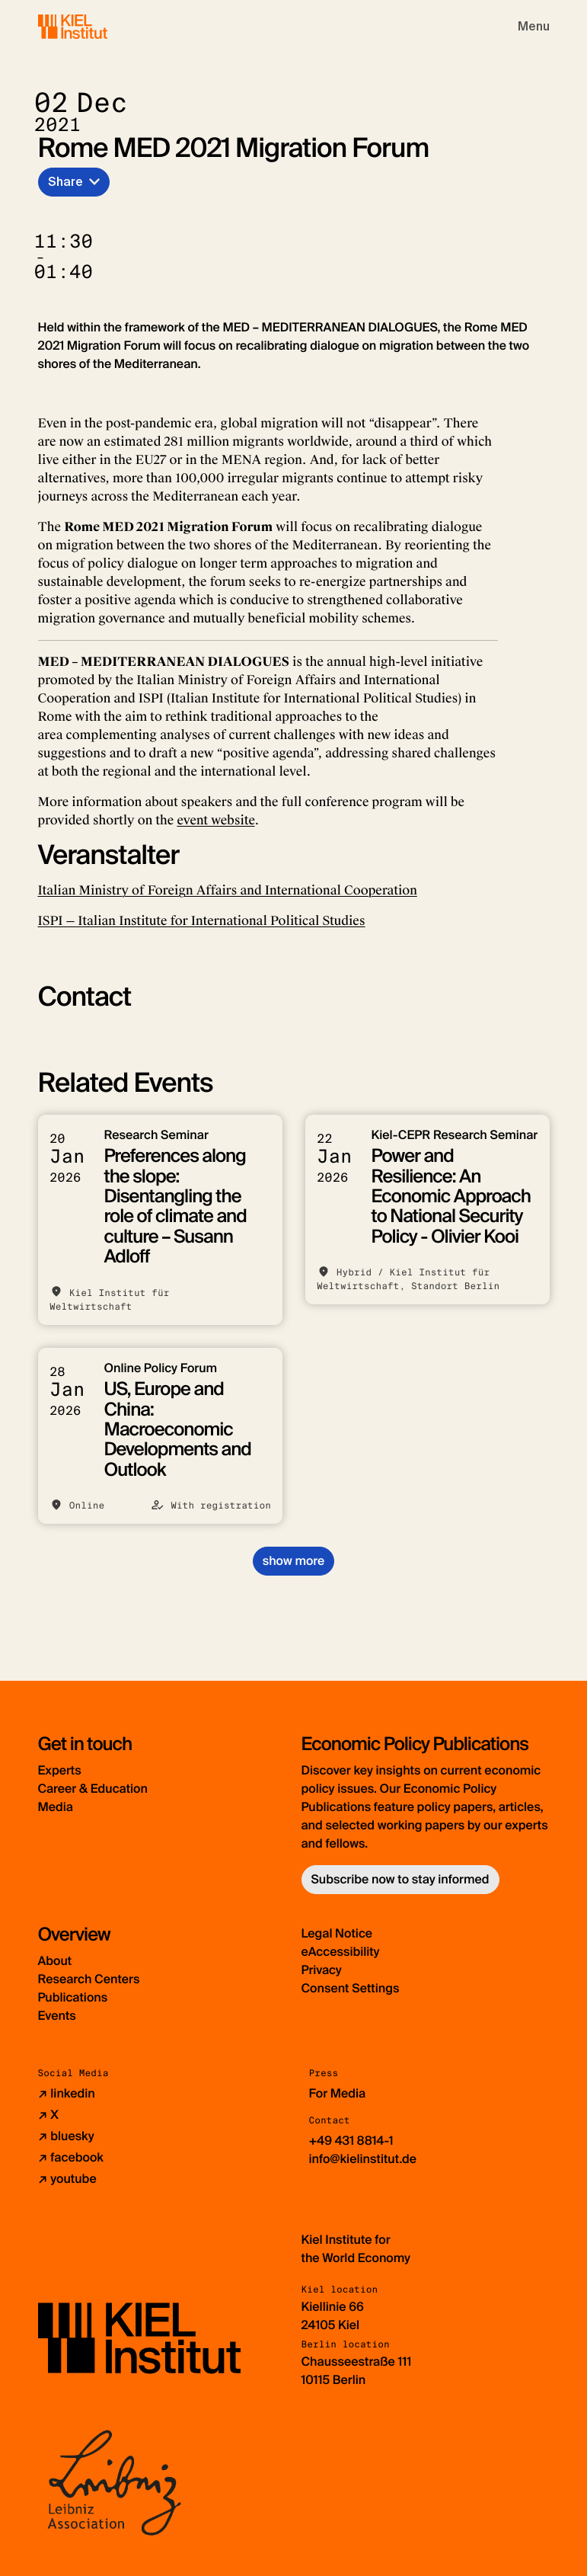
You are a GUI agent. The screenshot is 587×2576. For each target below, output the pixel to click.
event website (215, 820)
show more (293, 1561)
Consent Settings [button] (350, 1988)
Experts (59, 1770)
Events (57, 2016)
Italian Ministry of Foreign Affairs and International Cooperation (227, 890)
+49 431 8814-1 (351, 2141)
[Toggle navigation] (534, 27)
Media (55, 1807)
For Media (337, 2093)
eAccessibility (340, 1952)
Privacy (321, 1970)
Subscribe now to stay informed (400, 1879)
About (55, 1961)
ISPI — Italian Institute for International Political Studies (201, 921)
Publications (73, 1997)
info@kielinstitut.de (363, 2159)
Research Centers (89, 1979)
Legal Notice (337, 1933)
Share (65, 182)
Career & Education (93, 1789)
